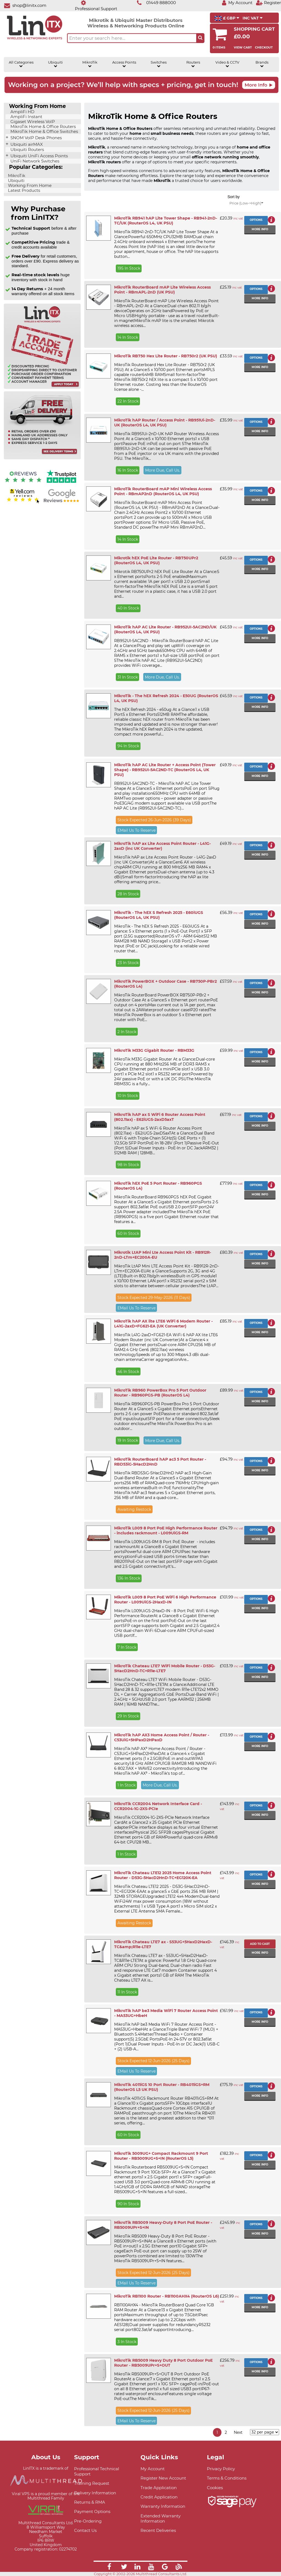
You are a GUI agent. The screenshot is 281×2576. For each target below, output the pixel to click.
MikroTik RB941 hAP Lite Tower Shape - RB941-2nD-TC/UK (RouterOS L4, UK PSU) (165, 221)
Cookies (215, 2487)
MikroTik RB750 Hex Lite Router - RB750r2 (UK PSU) (165, 356)
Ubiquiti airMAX (26, 144)
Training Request (91, 2483)
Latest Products (23, 190)
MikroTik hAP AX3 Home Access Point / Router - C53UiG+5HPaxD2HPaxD (161, 1737)
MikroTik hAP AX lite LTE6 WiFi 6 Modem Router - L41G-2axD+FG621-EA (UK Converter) (163, 1324)
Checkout (264, 47)
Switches (159, 64)
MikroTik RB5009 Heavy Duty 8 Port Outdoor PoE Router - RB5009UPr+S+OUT (163, 2363)
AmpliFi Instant (25, 116)
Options (256, 219)
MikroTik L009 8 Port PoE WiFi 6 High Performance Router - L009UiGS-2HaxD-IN (165, 1600)
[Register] (268, 2)
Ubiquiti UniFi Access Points (38, 155)
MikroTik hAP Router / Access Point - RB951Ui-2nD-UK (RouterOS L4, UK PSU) (164, 423)
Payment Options (92, 2511)
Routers (193, 64)
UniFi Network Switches (34, 161)
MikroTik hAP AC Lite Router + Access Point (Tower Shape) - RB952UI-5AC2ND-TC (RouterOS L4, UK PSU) (165, 769)
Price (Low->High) (246, 203)
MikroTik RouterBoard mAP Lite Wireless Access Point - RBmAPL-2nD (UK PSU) (162, 290)
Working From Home (29, 185)
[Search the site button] (200, 38)
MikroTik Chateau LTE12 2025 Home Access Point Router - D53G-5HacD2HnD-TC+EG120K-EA (162, 1875)
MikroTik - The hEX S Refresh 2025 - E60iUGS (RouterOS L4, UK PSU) (158, 915)
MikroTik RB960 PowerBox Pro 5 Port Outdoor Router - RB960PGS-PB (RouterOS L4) (160, 1393)
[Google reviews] (61, 502)
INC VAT (253, 18)
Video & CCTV (227, 64)
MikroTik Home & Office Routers (42, 126)
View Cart (243, 47)
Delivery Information (95, 2492)
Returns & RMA (89, 2502)
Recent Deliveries (158, 2530)
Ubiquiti (55, 64)
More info (260, 229)
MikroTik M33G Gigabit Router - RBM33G (154, 1050)
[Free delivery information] (42, 458)
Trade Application (158, 2487)
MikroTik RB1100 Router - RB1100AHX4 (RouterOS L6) (166, 2296)
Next (238, 2432)
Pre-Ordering (88, 2521)
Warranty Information (162, 2506)
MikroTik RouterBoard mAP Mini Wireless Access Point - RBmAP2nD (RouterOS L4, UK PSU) (163, 491)
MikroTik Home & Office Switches (43, 131)
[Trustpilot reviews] (61, 483)
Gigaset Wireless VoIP (32, 121)
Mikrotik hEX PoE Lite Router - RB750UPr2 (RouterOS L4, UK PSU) (156, 560)
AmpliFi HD (21, 111)
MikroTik (89, 64)
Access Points (124, 64)
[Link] (109, 2567)
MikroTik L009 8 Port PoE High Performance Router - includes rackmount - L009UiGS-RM (165, 1530)
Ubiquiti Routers (26, 149)
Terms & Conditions (226, 2478)
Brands (261, 64)
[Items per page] (264, 2432)
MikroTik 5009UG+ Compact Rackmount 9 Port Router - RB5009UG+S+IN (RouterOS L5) (161, 2156)
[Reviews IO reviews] (23, 483)
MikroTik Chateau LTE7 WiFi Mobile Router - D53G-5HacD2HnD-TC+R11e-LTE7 (164, 1668)
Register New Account (163, 2478)
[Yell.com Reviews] (23, 502)
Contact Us (85, 2530)
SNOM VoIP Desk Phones (35, 137)
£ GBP (226, 18)
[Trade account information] (42, 388)
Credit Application (159, 2497)
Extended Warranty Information (160, 2518)
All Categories (21, 64)
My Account (152, 2468)
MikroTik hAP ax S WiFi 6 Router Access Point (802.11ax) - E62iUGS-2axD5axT (159, 1117)
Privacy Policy (221, 2468)
